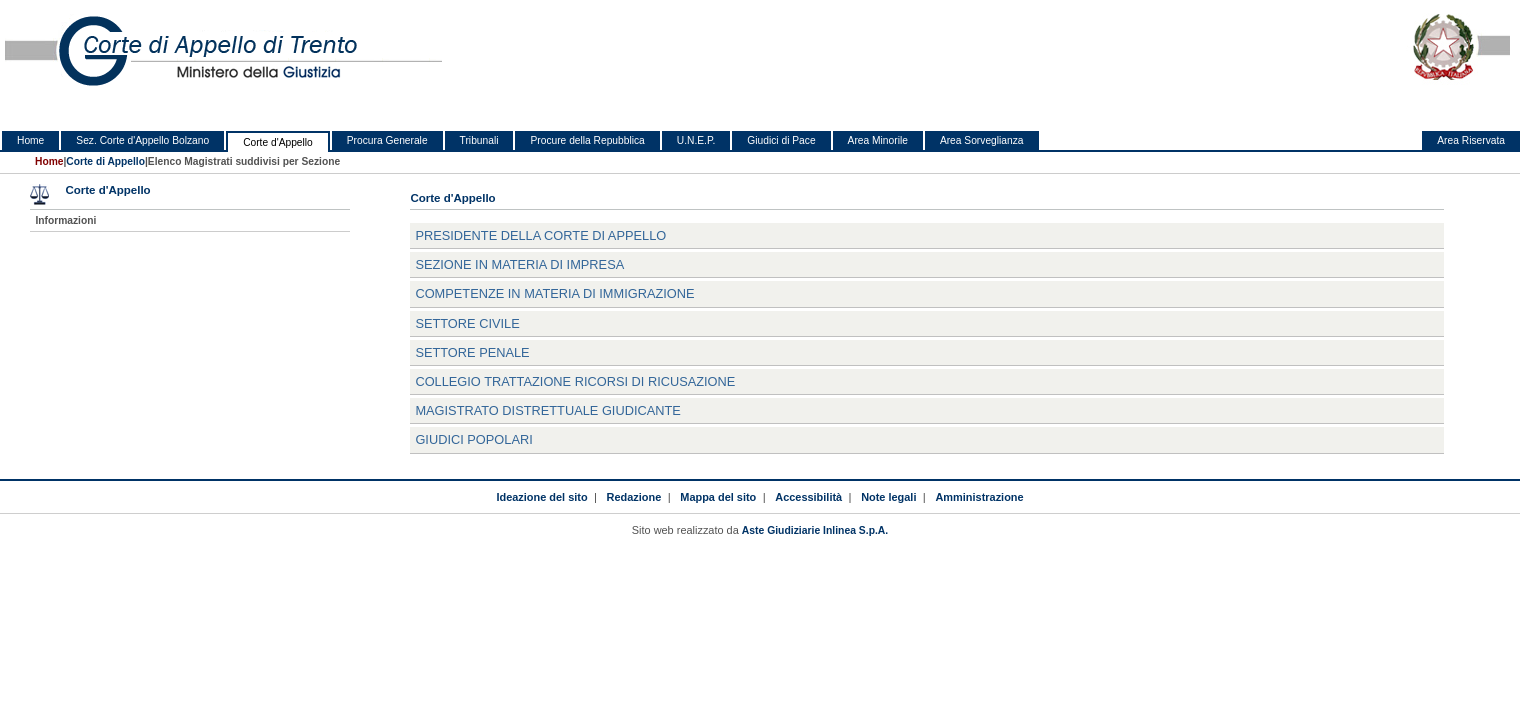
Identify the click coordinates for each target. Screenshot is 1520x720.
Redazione (634, 497)
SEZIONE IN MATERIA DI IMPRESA (519, 264)
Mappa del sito (718, 497)
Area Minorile (878, 140)
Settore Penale (472, 352)
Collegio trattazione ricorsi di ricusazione (575, 381)
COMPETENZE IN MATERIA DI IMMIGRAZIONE (554, 293)
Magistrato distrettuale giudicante (547, 410)
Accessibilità (808, 497)
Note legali (888, 497)
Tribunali (479, 140)
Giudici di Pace (781, 140)
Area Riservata (1471, 140)
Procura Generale (387, 140)
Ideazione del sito (541, 497)
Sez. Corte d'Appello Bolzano (142, 140)
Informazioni (65, 220)
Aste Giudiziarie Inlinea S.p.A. (815, 530)
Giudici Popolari (473, 439)
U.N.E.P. (696, 140)
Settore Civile (467, 323)
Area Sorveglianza (982, 140)
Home (30, 140)
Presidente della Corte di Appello (540, 235)
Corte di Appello (105, 161)
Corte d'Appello (278, 142)
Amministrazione (979, 497)
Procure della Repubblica (587, 140)
